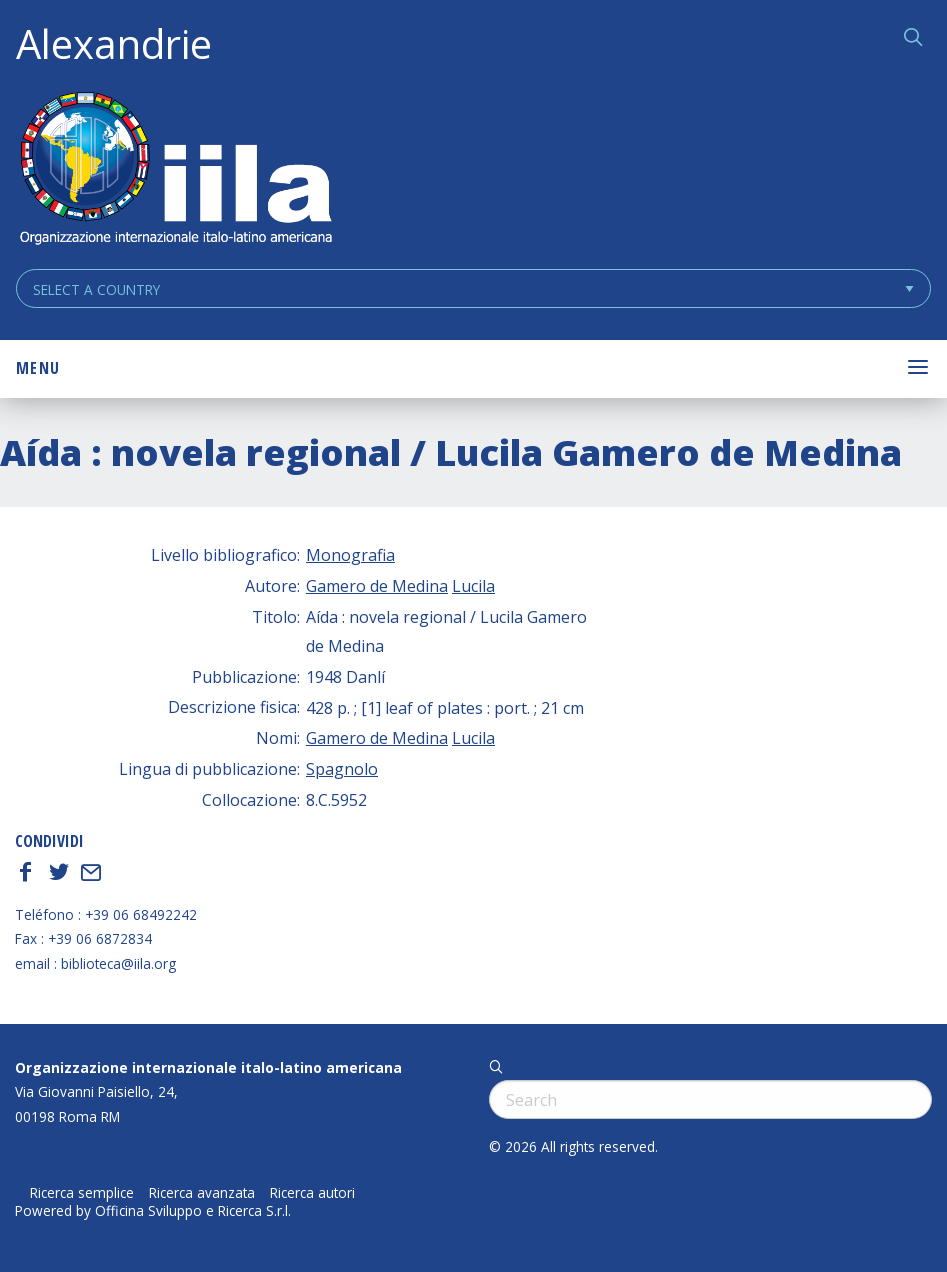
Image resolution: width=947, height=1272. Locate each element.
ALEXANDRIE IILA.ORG (175, 170)
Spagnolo (342, 769)
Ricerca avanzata (202, 1193)
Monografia (350, 555)
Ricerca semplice (82, 1193)
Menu (38, 368)
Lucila (473, 586)
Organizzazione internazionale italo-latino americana (208, 1067)
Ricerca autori (312, 1193)
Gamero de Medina (377, 586)
